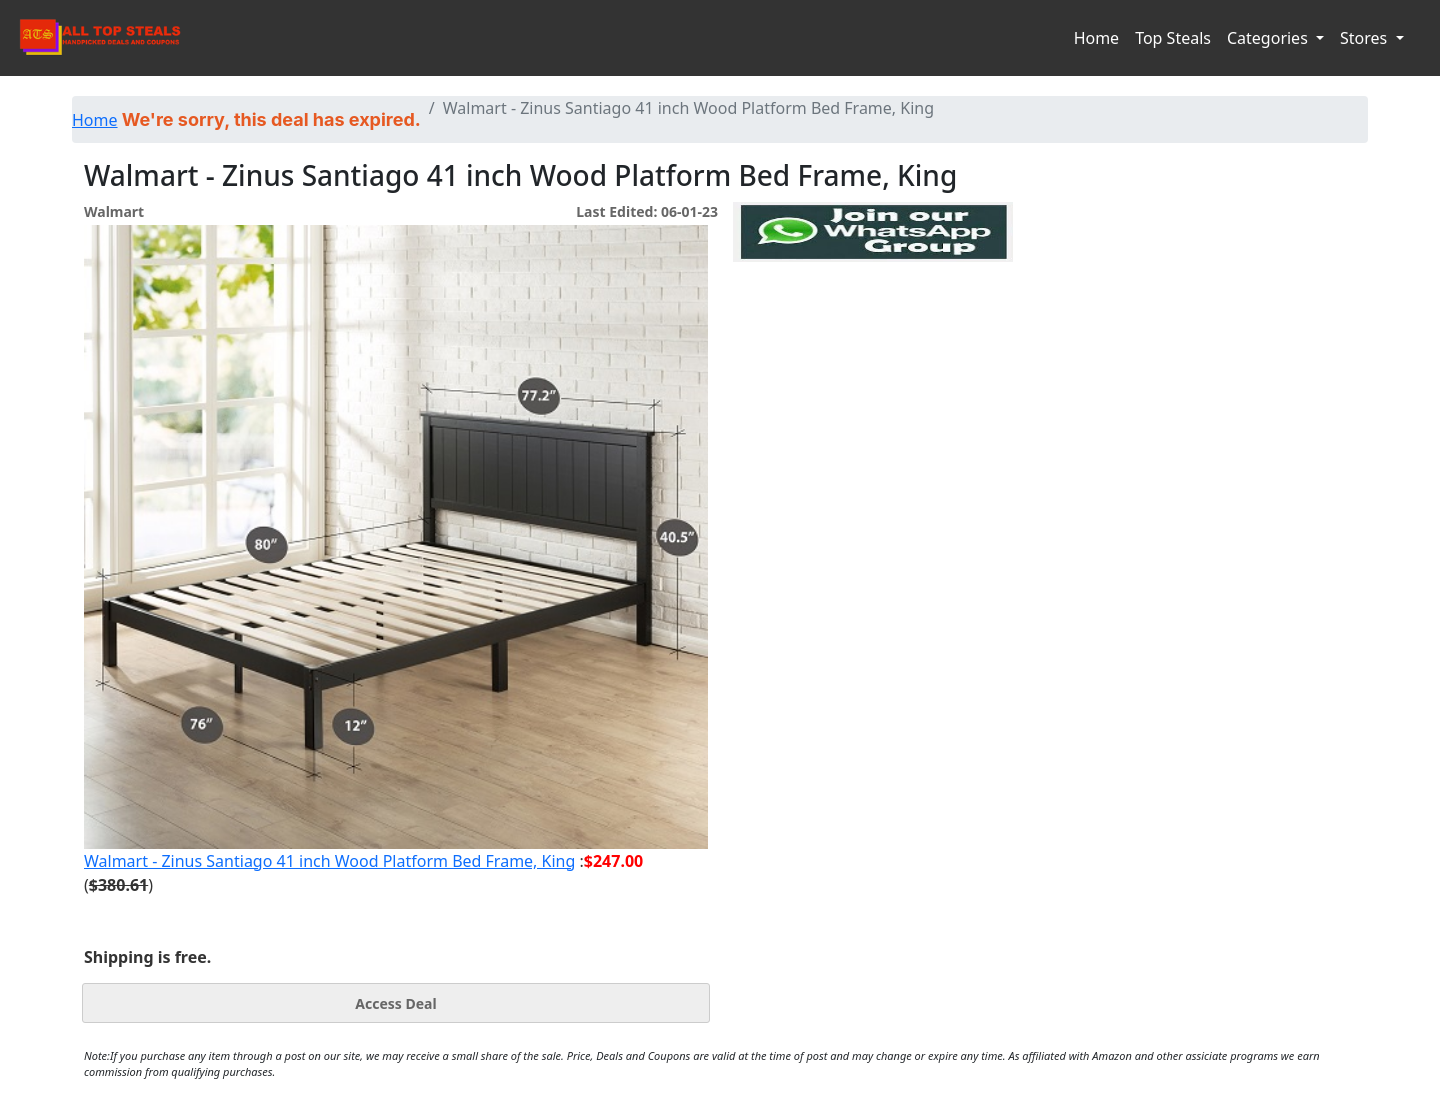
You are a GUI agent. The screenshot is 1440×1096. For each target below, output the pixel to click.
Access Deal (395, 1003)
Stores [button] (1365, 38)
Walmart (114, 211)
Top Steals (1173, 38)
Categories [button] (1269, 38)
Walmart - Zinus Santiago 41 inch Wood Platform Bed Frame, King (329, 861)
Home (1097, 38)
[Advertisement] (873, 354)
